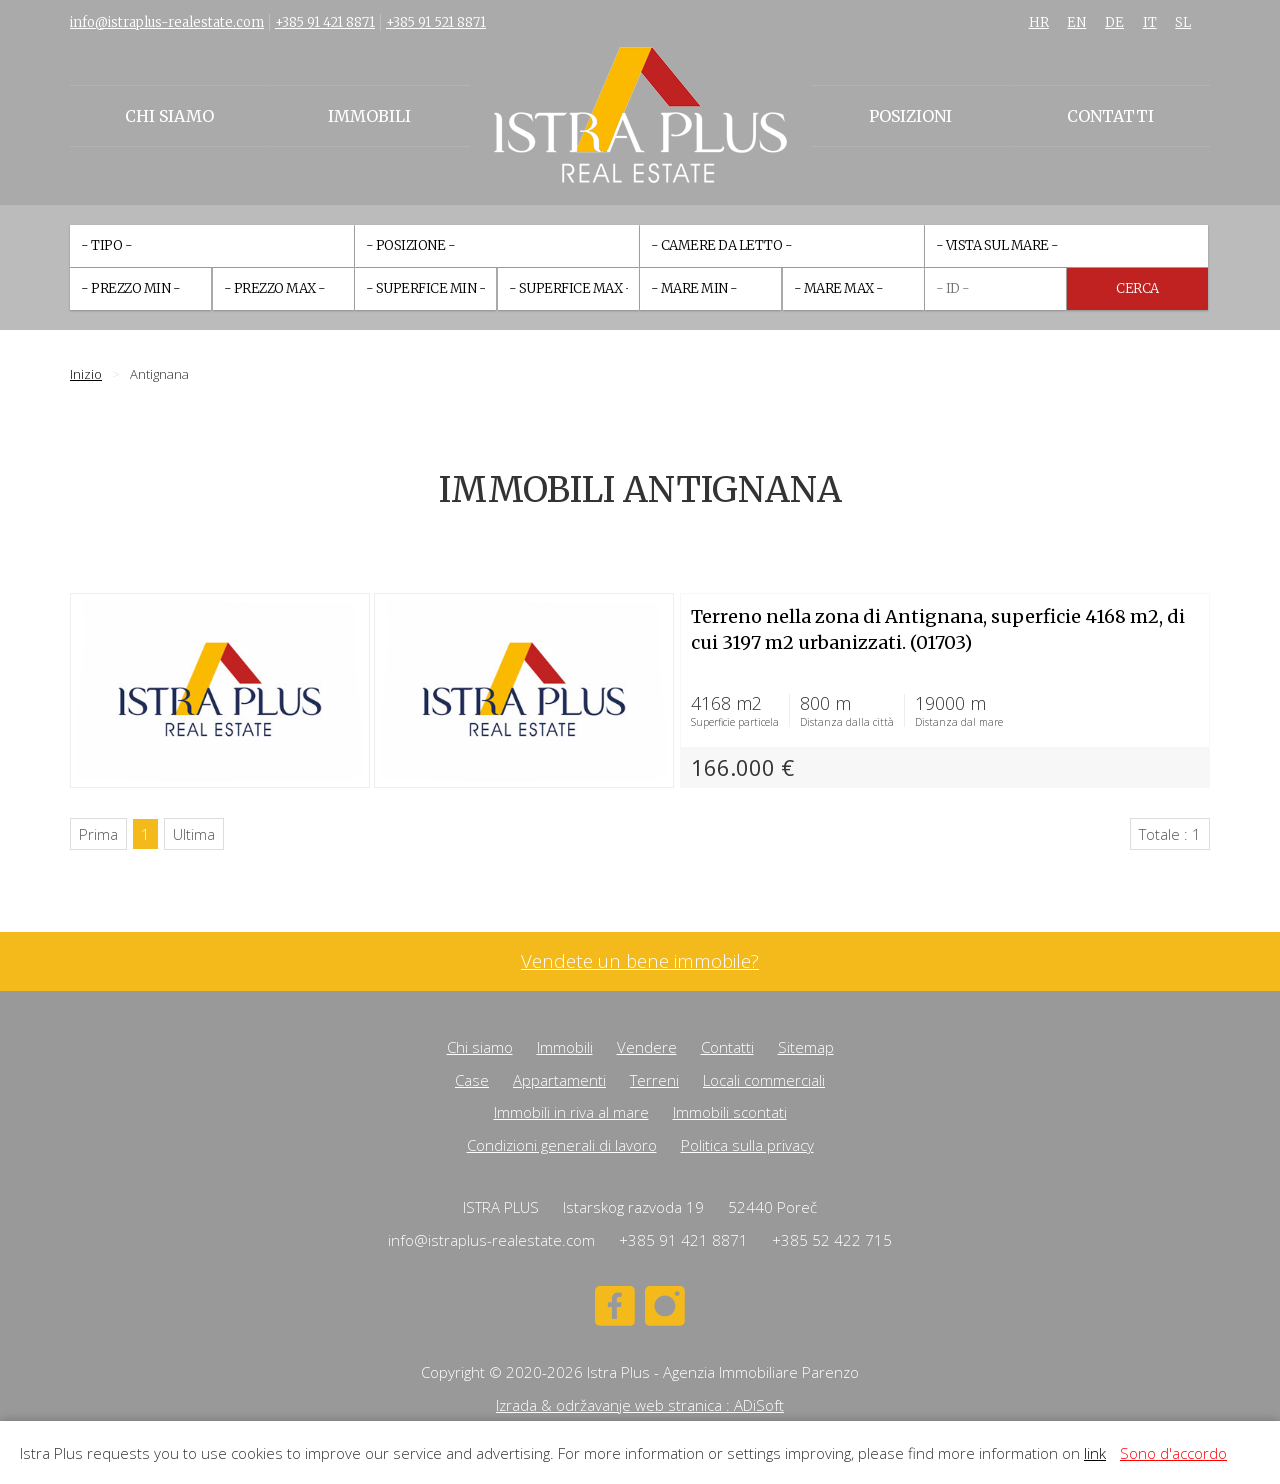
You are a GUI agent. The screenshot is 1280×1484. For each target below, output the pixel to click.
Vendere (647, 1047)
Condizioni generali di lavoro (562, 1145)
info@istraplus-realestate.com (167, 22)
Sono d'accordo (1173, 1453)
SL (1183, 22)
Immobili (369, 116)
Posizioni (910, 116)
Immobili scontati (730, 1112)
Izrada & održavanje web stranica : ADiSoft (640, 1405)
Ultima (194, 834)
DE (1114, 22)
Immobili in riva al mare (571, 1112)
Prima (98, 834)
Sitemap (806, 1047)
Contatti (1110, 116)
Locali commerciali (764, 1080)
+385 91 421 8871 (325, 22)
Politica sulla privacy (747, 1145)
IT (1150, 22)
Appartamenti (559, 1080)
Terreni (654, 1080)
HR (1039, 22)
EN (1076, 22)
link (1095, 1453)
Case (472, 1080)
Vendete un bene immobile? (640, 961)
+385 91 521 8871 (436, 22)
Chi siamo (169, 116)
